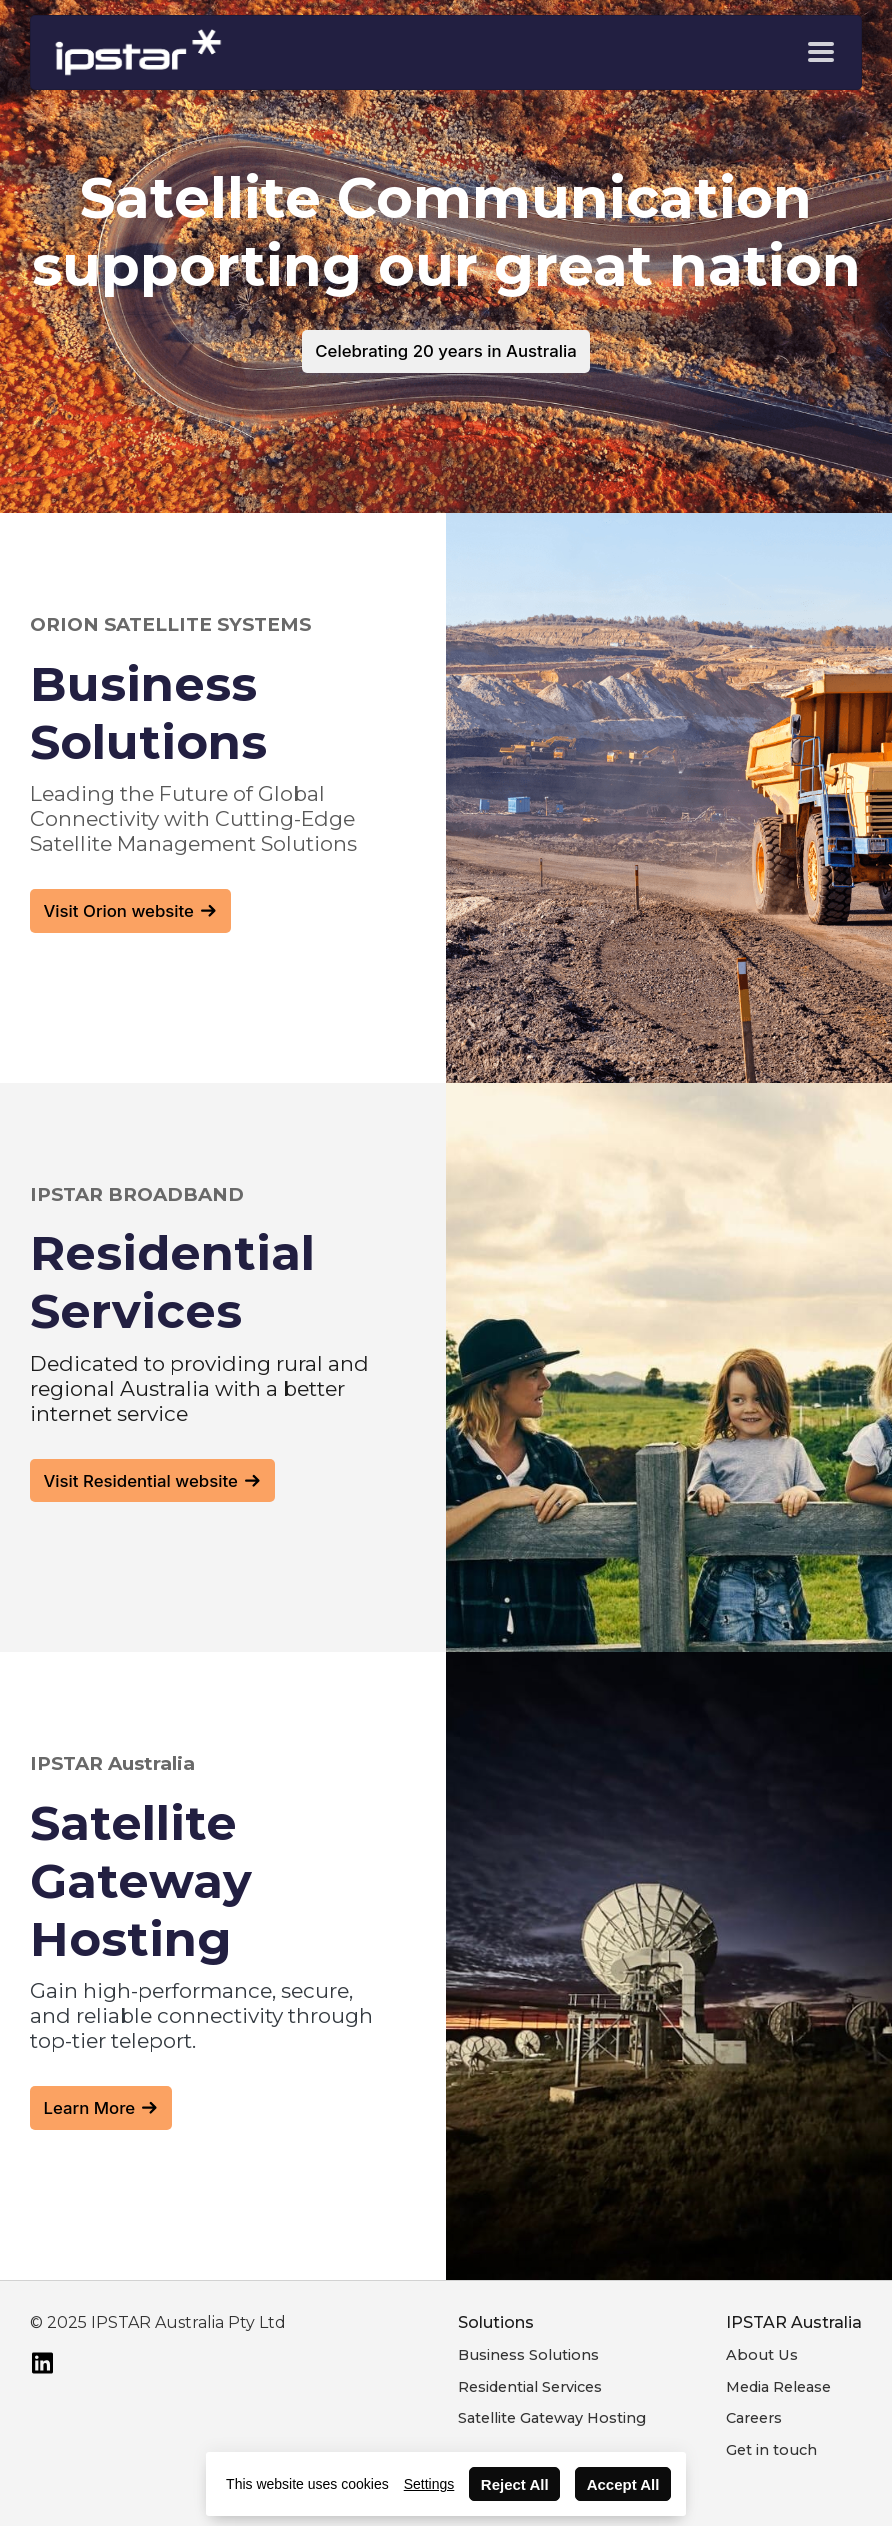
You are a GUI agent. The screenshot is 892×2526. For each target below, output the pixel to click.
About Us (762, 2355)
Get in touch (771, 2450)
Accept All (623, 2484)
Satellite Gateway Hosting (552, 2418)
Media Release (778, 2387)
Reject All (515, 2484)
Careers (754, 2418)
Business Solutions (528, 2355)
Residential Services (530, 2387)
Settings (429, 2484)
